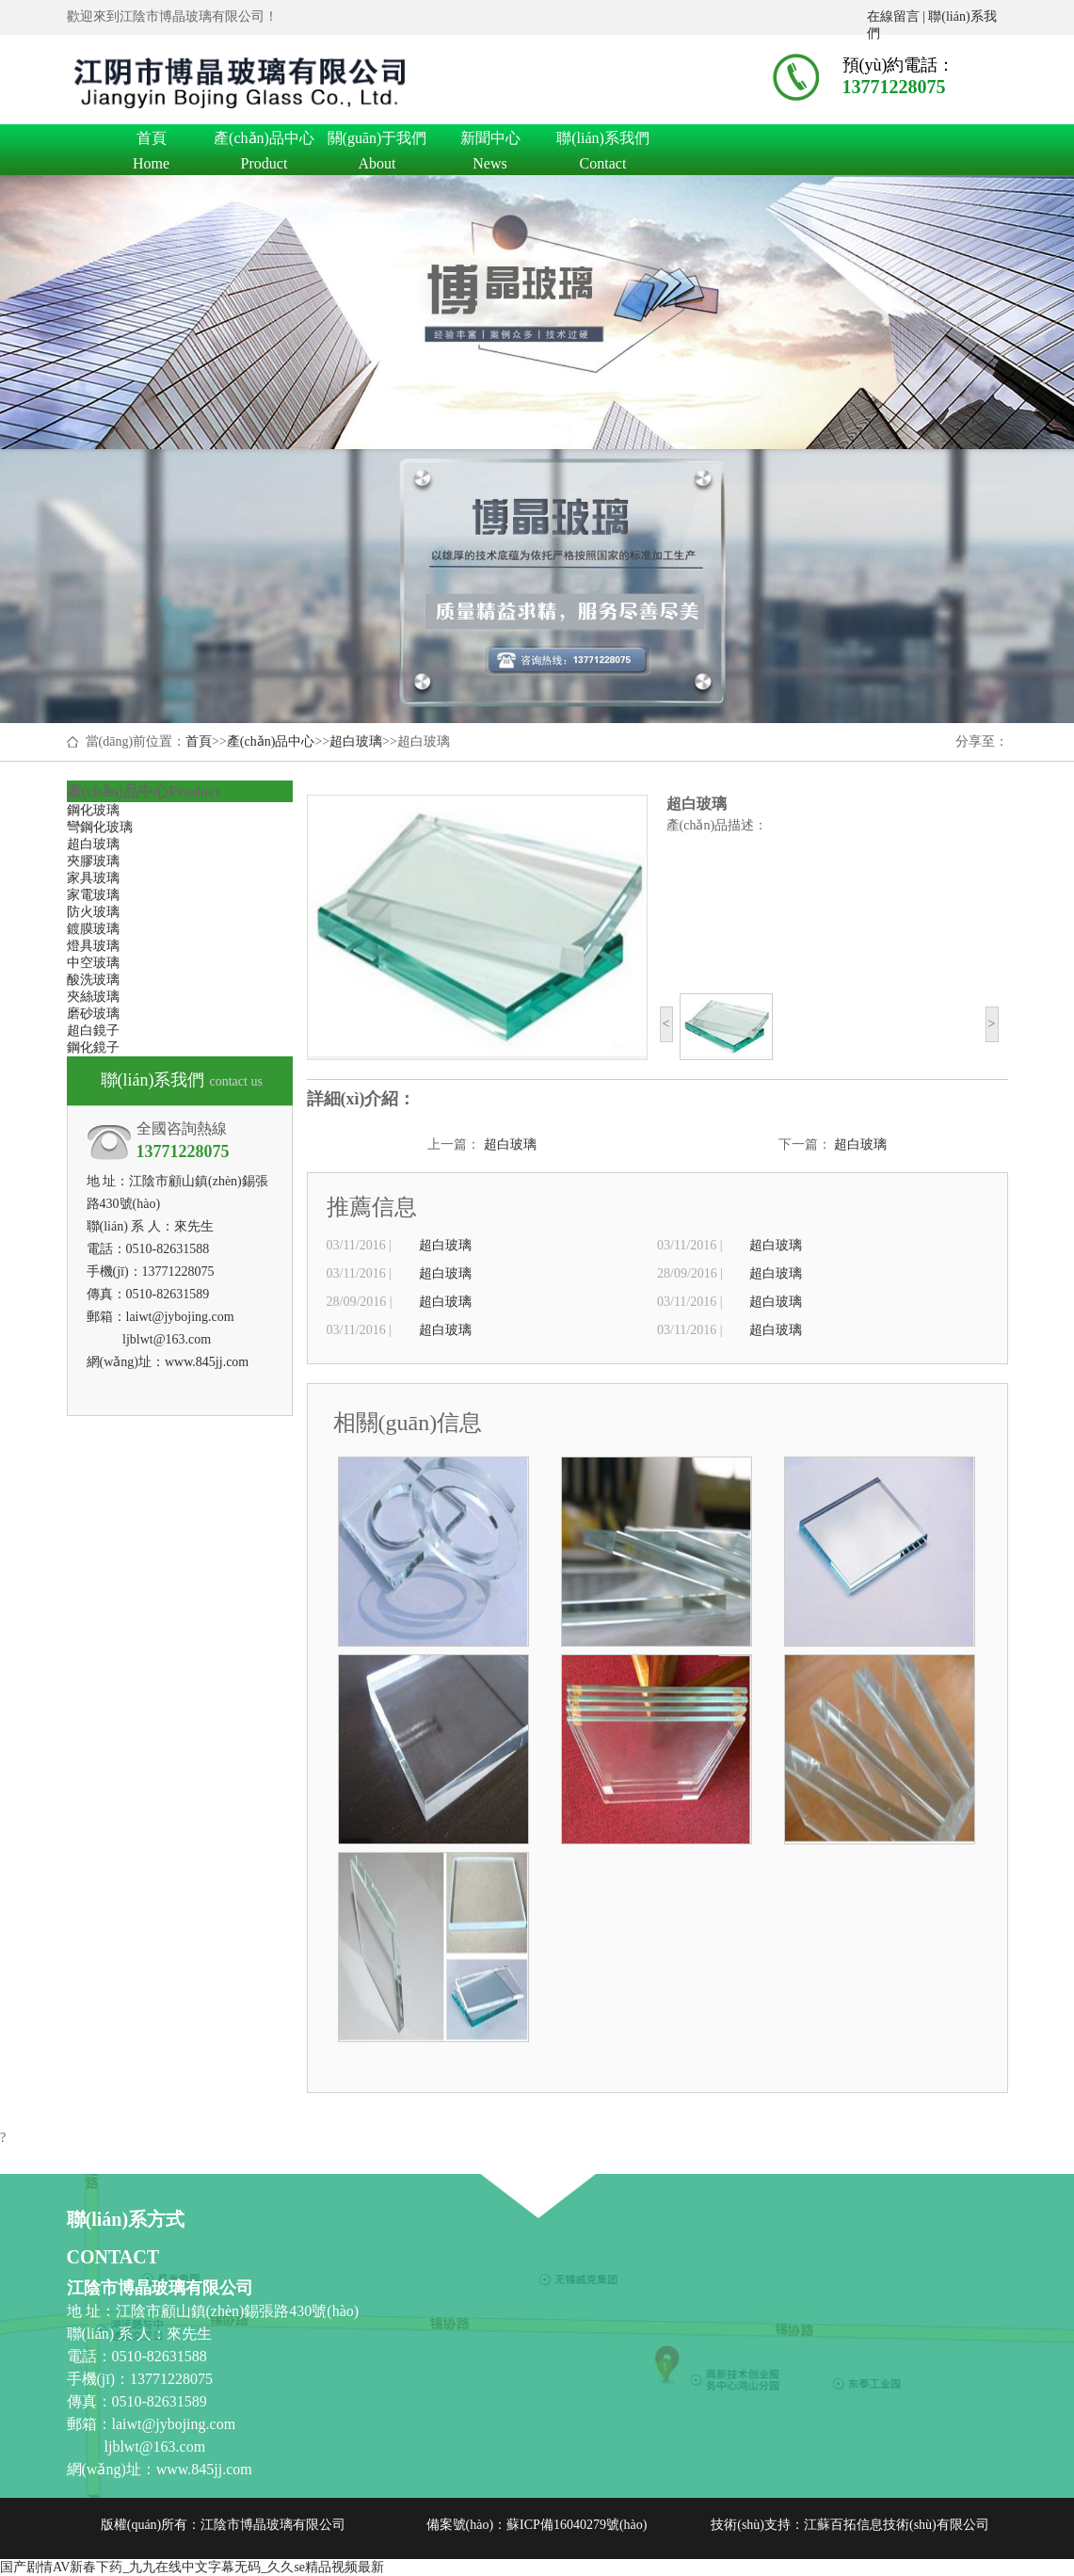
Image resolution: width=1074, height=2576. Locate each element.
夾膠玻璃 (93, 861)
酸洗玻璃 (93, 980)
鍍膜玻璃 (93, 929)
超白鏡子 (93, 1030)
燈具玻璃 (93, 946)
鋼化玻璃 (93, 810)
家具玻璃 (93, 878)
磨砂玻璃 (93, 1013)
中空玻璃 (93, 963)
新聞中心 (490, 141)
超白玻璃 (355, 741)
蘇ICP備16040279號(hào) (576, 2525)
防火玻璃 (93, 912)
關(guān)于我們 (377, 141)
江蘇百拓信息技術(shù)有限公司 (896, 2525)
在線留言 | (898, 16)
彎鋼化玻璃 (100, 827)
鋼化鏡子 (93, 1047)
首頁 (151, 141)
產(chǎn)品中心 (264, 141)
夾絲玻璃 (93, 997)
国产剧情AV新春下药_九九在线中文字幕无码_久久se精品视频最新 (192, 2567)
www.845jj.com (206, 1362)
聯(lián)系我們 (603, 141)
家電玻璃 (93, 895)
